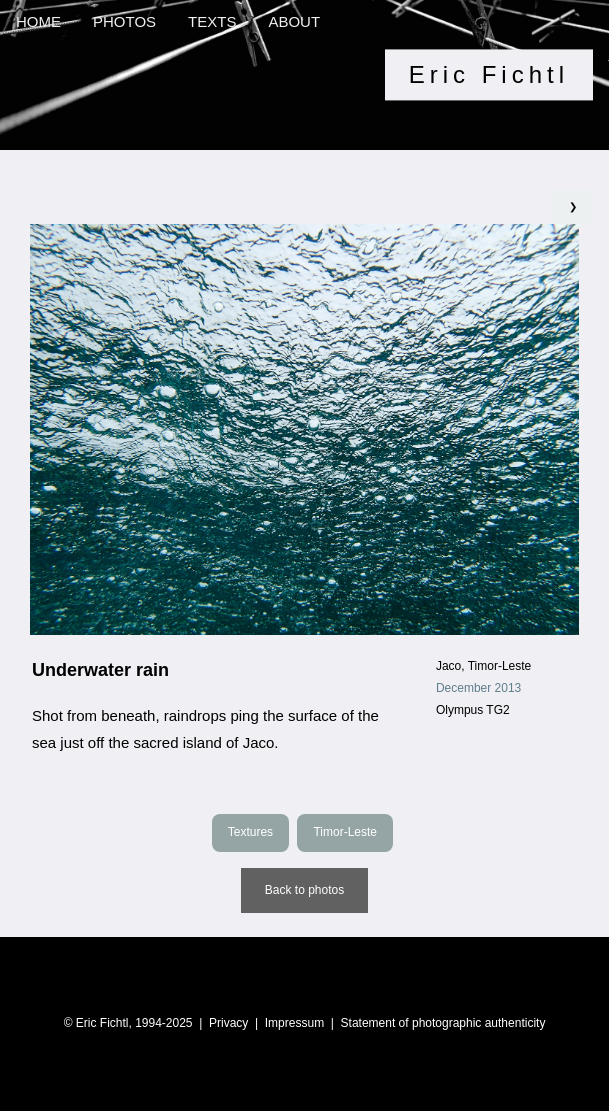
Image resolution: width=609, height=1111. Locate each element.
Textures (250, 832)
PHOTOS (124, 21)
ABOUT (294, 21)
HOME (38, 21)
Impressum (294, 1023)
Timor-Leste (345, 832)
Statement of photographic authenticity (443, 1023)
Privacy (228, 1023)
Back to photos (304, 890)
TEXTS (212, 21)
